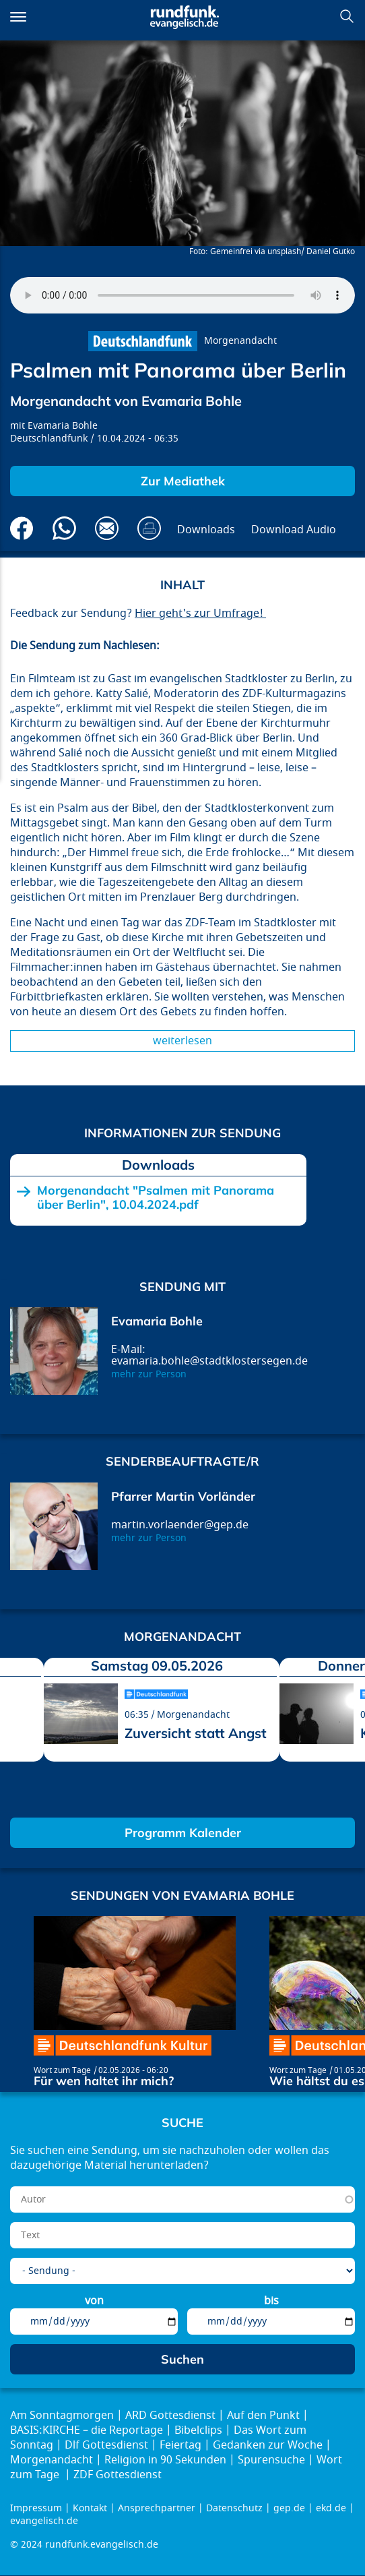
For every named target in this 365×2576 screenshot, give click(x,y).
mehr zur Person (149, 1374)
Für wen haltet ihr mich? (104, 2081)
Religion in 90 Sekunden (165, 2460)
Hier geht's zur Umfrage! (200, 613)
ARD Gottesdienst (170, 2415)
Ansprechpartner (156, 2508)
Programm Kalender (183, 1832)
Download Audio (293, 530)
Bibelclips (198, 2430)
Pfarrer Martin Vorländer (183, 1496)
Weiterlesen (182, 1041)
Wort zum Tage (62, 2070)
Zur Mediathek (183, 481)
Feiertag (180, 2445)
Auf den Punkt (263, 2415)
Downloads (206, 530)
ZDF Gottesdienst (117, 2475)
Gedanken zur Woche (268, 2445)
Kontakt (90, 2508)
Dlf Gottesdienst (106, 2445)
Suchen (347, 16)
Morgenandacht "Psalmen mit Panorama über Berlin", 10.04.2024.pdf (155, 1197)
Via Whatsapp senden (64, 528)
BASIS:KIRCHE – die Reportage (86, 2430)
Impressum (36, 2508)
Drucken (149, 528)
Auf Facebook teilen (22, 528)
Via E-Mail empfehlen (107, 528)
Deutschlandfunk (49, 438)
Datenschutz (234, 2508)
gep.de (289, 2508)
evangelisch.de (44, 2521)
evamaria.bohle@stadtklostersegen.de (209, 1361)
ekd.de (331, 2508)
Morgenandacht (240, 341)
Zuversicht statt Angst (196, 1733)
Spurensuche (271, 2460)
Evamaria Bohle (63, 426)
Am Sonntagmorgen (62, 2415)
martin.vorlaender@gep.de (179, 1525)
